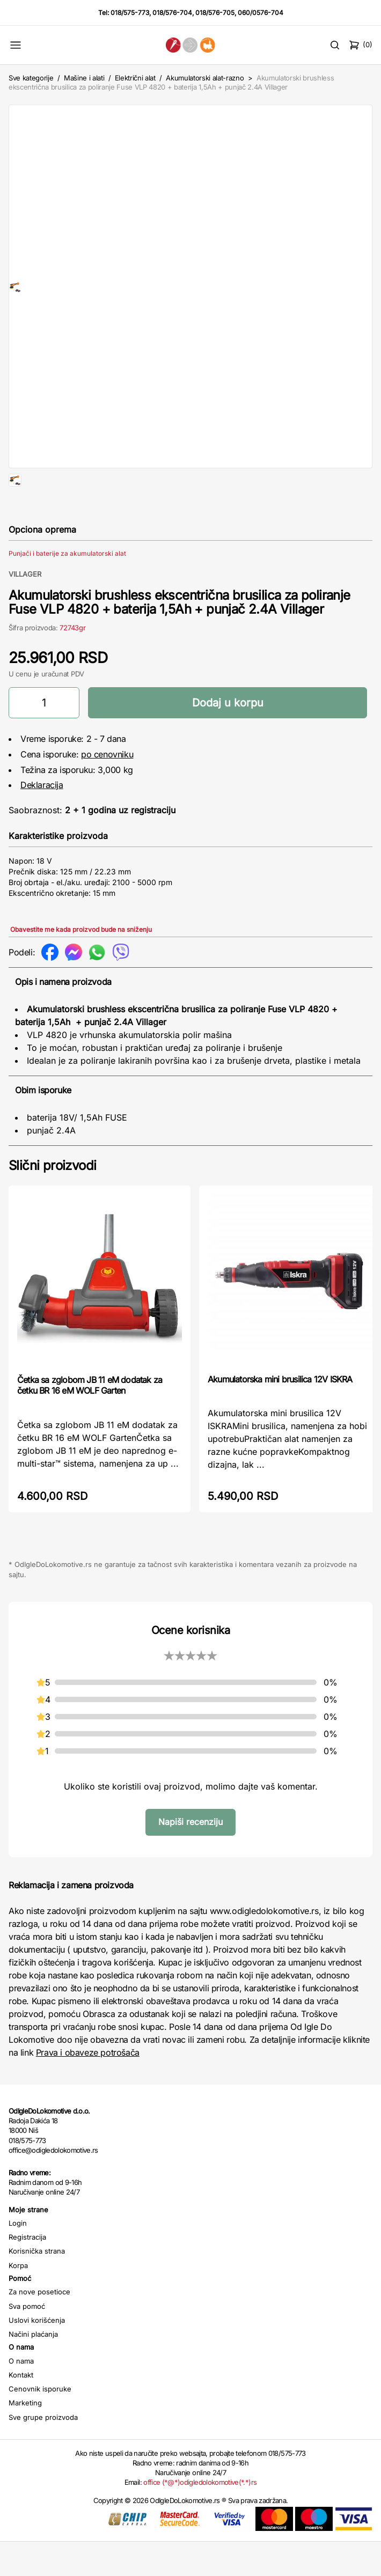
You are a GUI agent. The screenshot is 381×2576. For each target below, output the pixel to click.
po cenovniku (107, 788)
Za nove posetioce (39, 2326)
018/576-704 (172, 13)
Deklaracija (41, 819)
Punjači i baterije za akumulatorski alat (67, 588)
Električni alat (135, 77)
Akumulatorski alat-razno (205, 77)
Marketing (25, 2437)
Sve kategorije (31, 77)
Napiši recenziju (190, 1856)
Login (18, 2257)
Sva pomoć (27, 2340)
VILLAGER (25, 608)
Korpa (18, 2299)
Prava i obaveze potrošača (88, 2086)
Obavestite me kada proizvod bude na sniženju (81, 964)
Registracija (27, 2271)
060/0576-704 (260, 13)
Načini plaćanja (33, 2368)
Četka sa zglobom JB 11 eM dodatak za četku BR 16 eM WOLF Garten (89, 1419)
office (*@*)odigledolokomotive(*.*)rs (200, 2516)
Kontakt (21, 2409)
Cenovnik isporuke (40, 2423)
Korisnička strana (37, 2285)
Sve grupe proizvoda (43, 2451)
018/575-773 (130, 13)
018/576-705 (215, 13)
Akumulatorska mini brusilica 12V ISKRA (280, 1413)
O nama (21, 2395)
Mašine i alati (84, 77)
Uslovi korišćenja (37, 2354)
